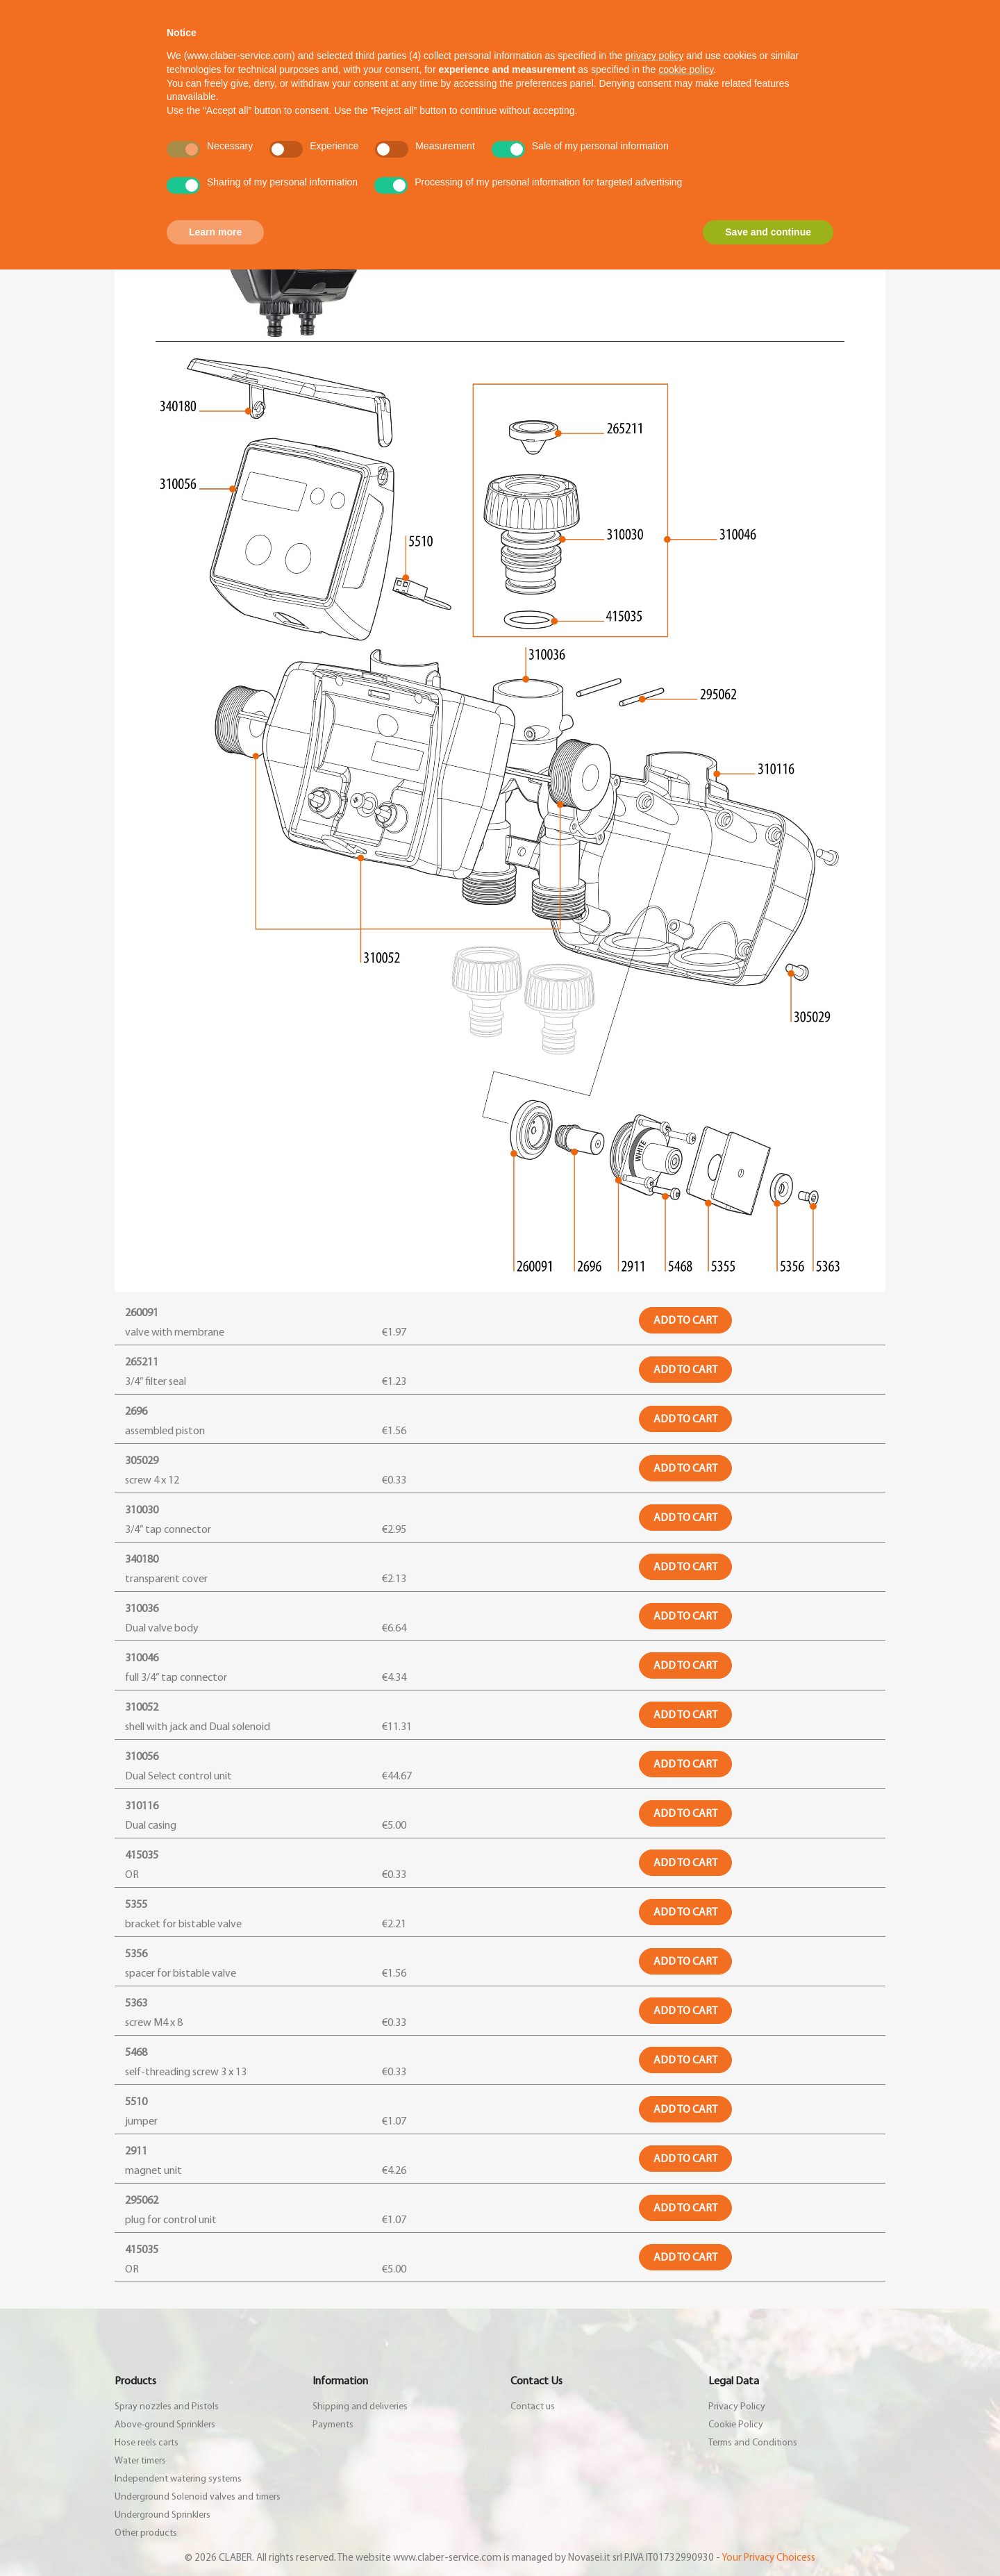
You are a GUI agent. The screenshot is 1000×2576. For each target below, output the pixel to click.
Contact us (532, 2406)
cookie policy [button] (685, 69)
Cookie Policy (735, 2424)
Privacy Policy (736, 2406)
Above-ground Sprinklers (165, 2424)
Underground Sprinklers (162, 2514)
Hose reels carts (146, 2442)
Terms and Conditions (752, 2442)
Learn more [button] (215, 232)
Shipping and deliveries (360, 2406)
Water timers (140, 2460)
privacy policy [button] (654, 55)
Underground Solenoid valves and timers (198, 2496)
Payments (332, 2424)
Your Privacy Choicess (768, 2557)
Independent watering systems (178, 2478)
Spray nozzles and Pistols (167, 2406)
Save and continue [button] (768, 232)
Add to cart (685, 1320)
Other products (146, 2532)
